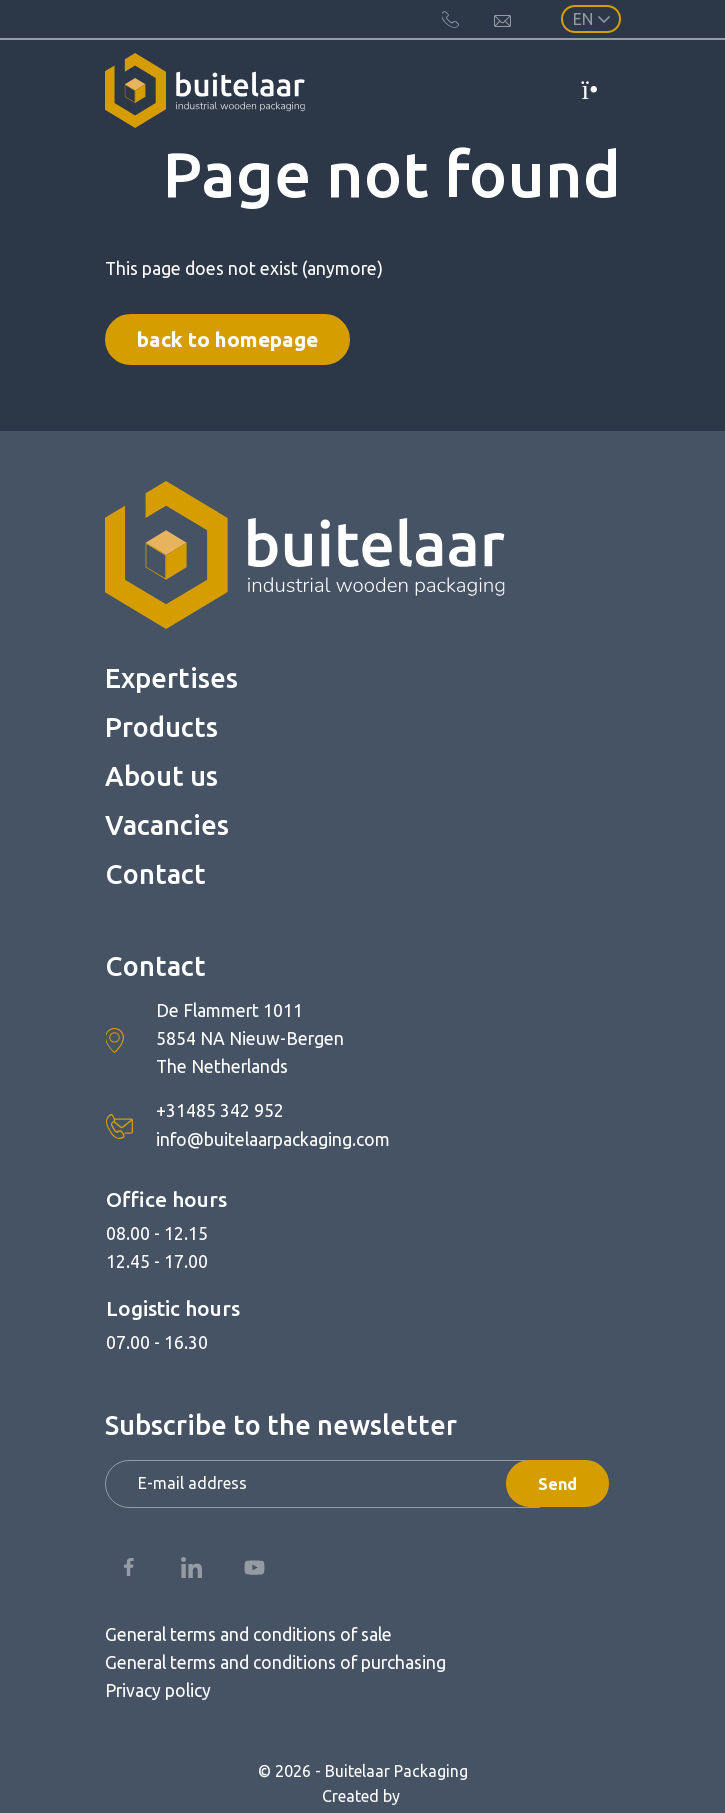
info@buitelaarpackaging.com (273, 1139)
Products (161, 727)
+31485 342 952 (220, 1110)
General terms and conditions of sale (248, 1634)
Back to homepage (227, 339)
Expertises (171, 678)
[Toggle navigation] (600, 90)
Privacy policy (158, 1690)
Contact (155, 874)
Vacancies (167, 825)
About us (161, 776)
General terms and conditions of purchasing (275, 1662)
